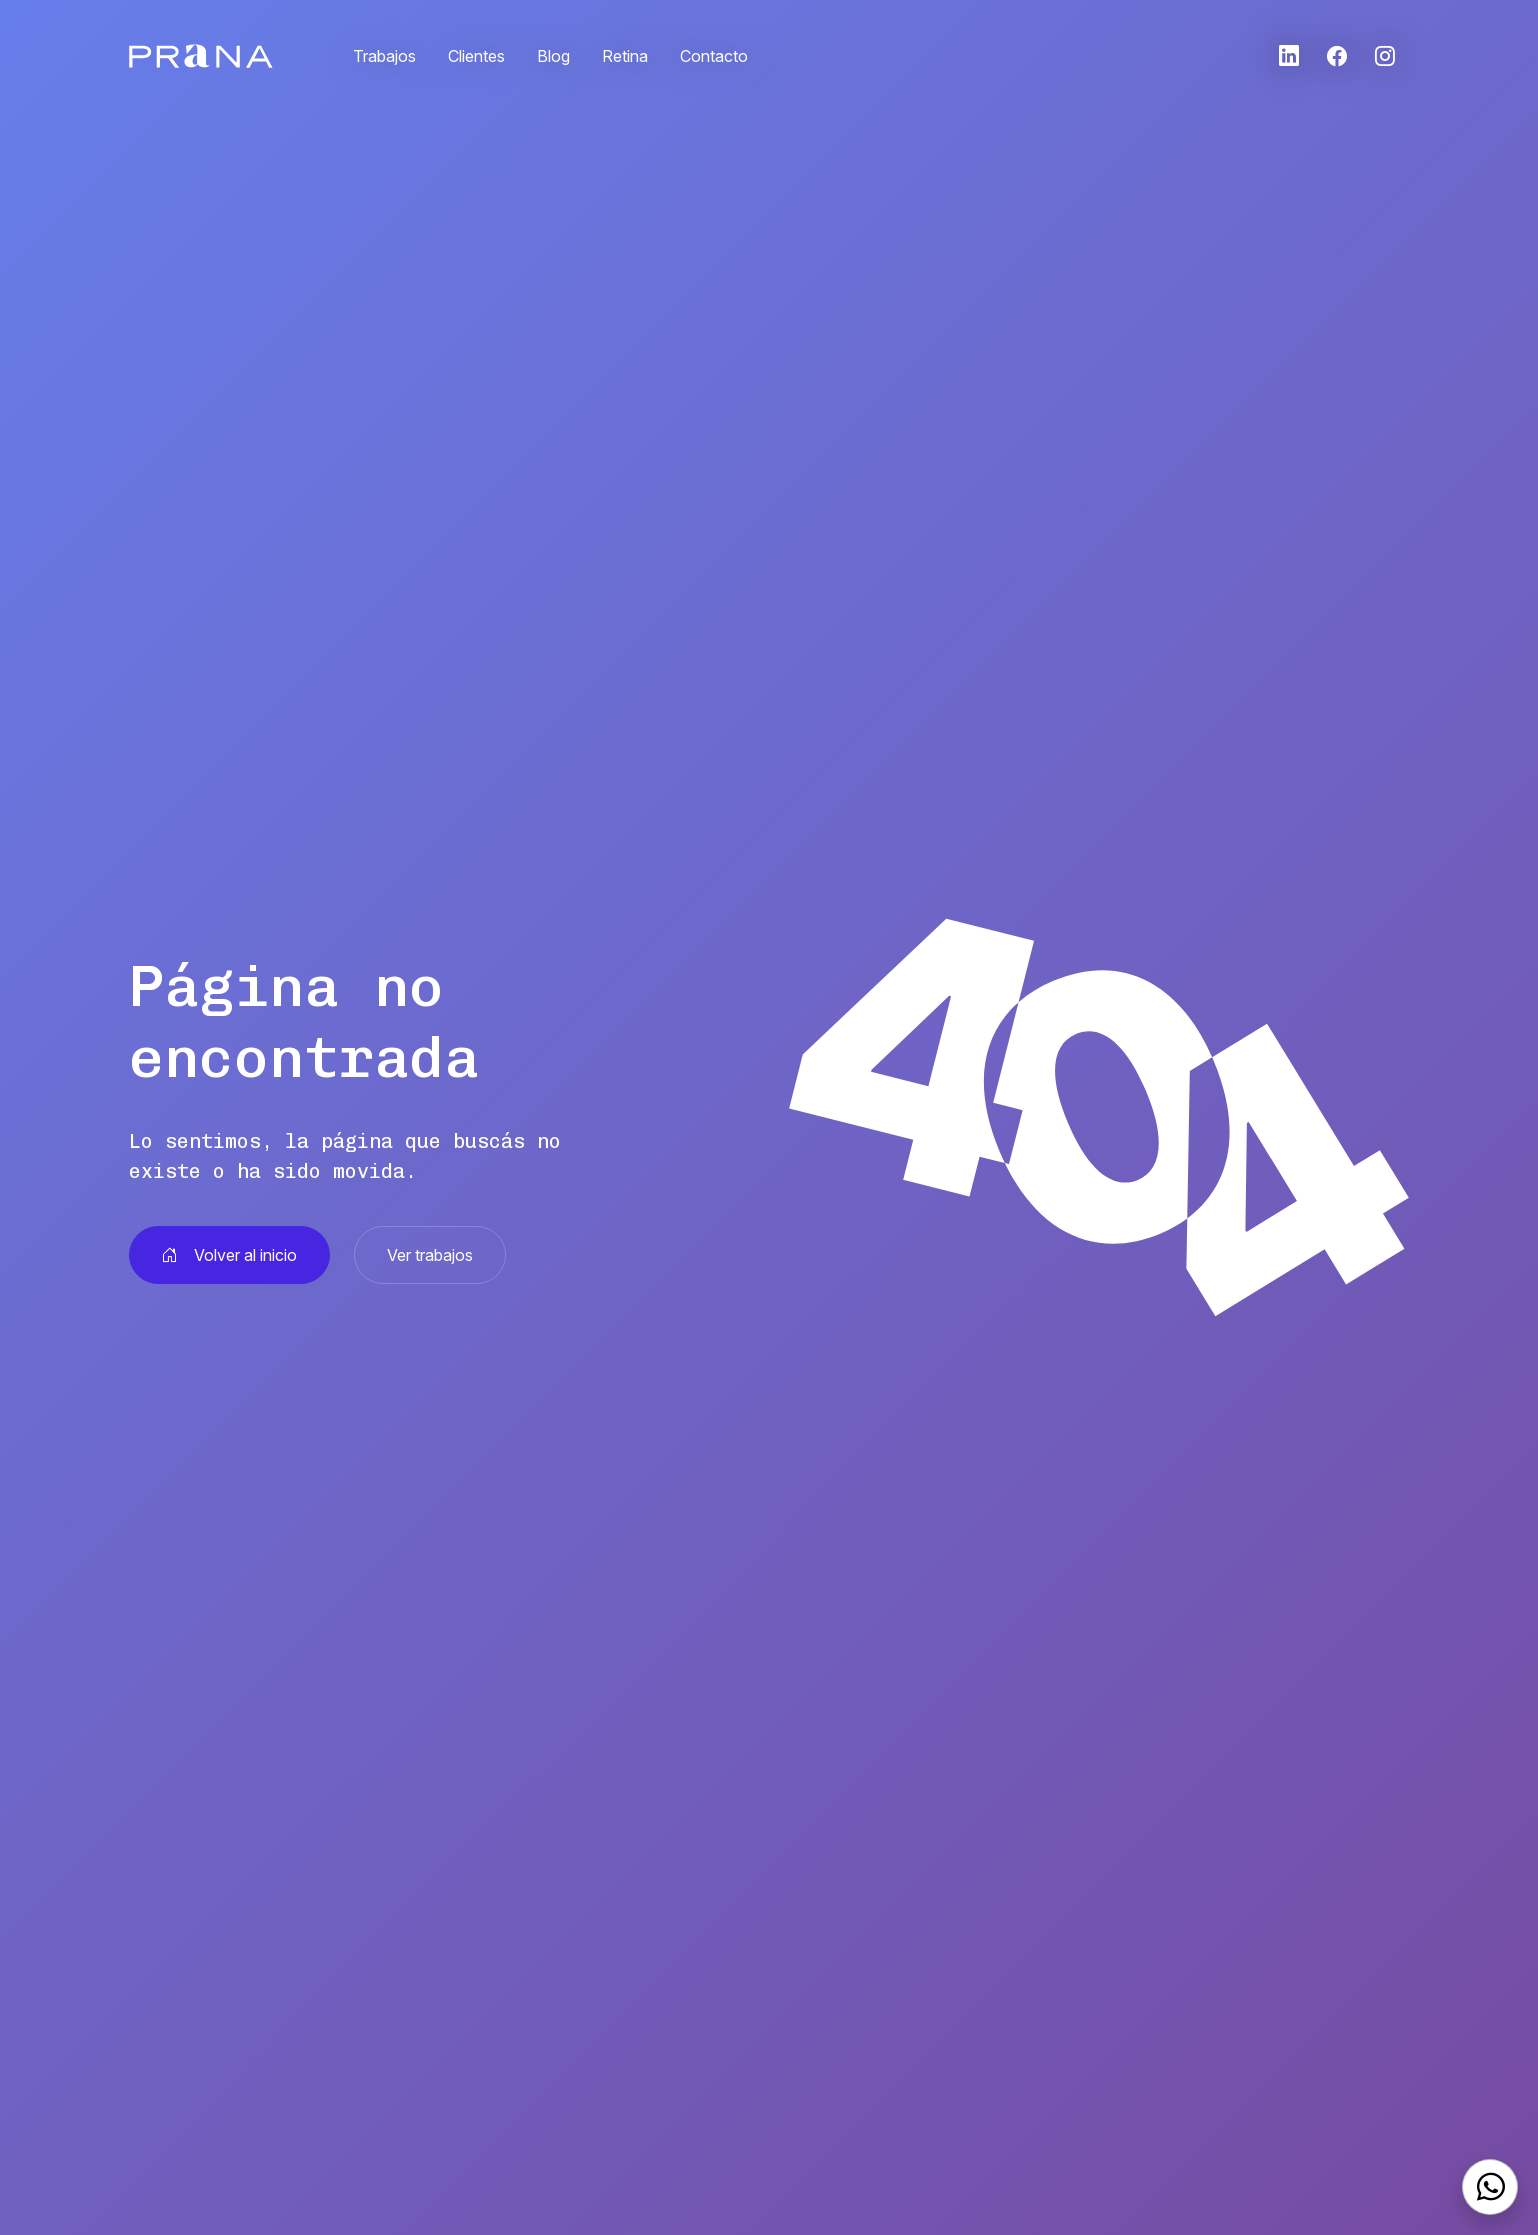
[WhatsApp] (1490, 2187)
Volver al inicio (229, 1255)
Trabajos (384, 56)
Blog (553, 56)
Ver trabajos (430, 1255)
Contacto (714, 56)
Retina (625, 56)
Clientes (476, 56)
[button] (1289, 56)
